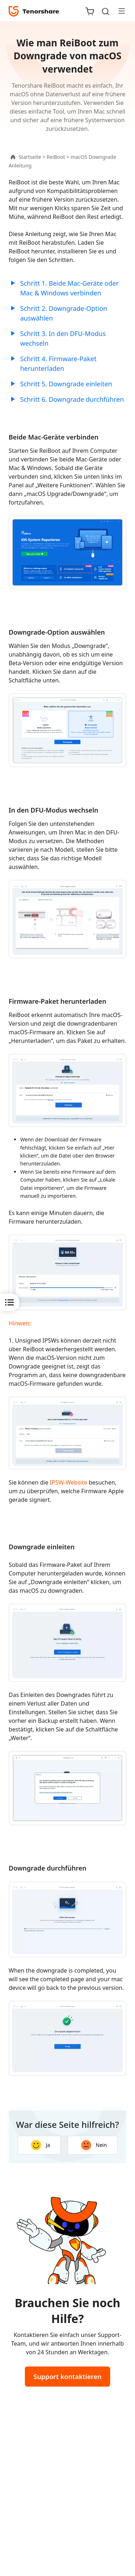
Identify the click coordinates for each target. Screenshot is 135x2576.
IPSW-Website (68, 1482)
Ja (40, 2145)
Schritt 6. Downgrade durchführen (72, 399)
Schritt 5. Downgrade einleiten (66, 384)
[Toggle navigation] (118, 11)
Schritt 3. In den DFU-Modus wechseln (63, 338)
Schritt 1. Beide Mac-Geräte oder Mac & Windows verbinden (69, 288)
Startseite (30, 156)
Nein (94, 2145)
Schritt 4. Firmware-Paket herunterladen (58, 363)
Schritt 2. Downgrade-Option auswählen (63, 313)
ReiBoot (56, 156)
